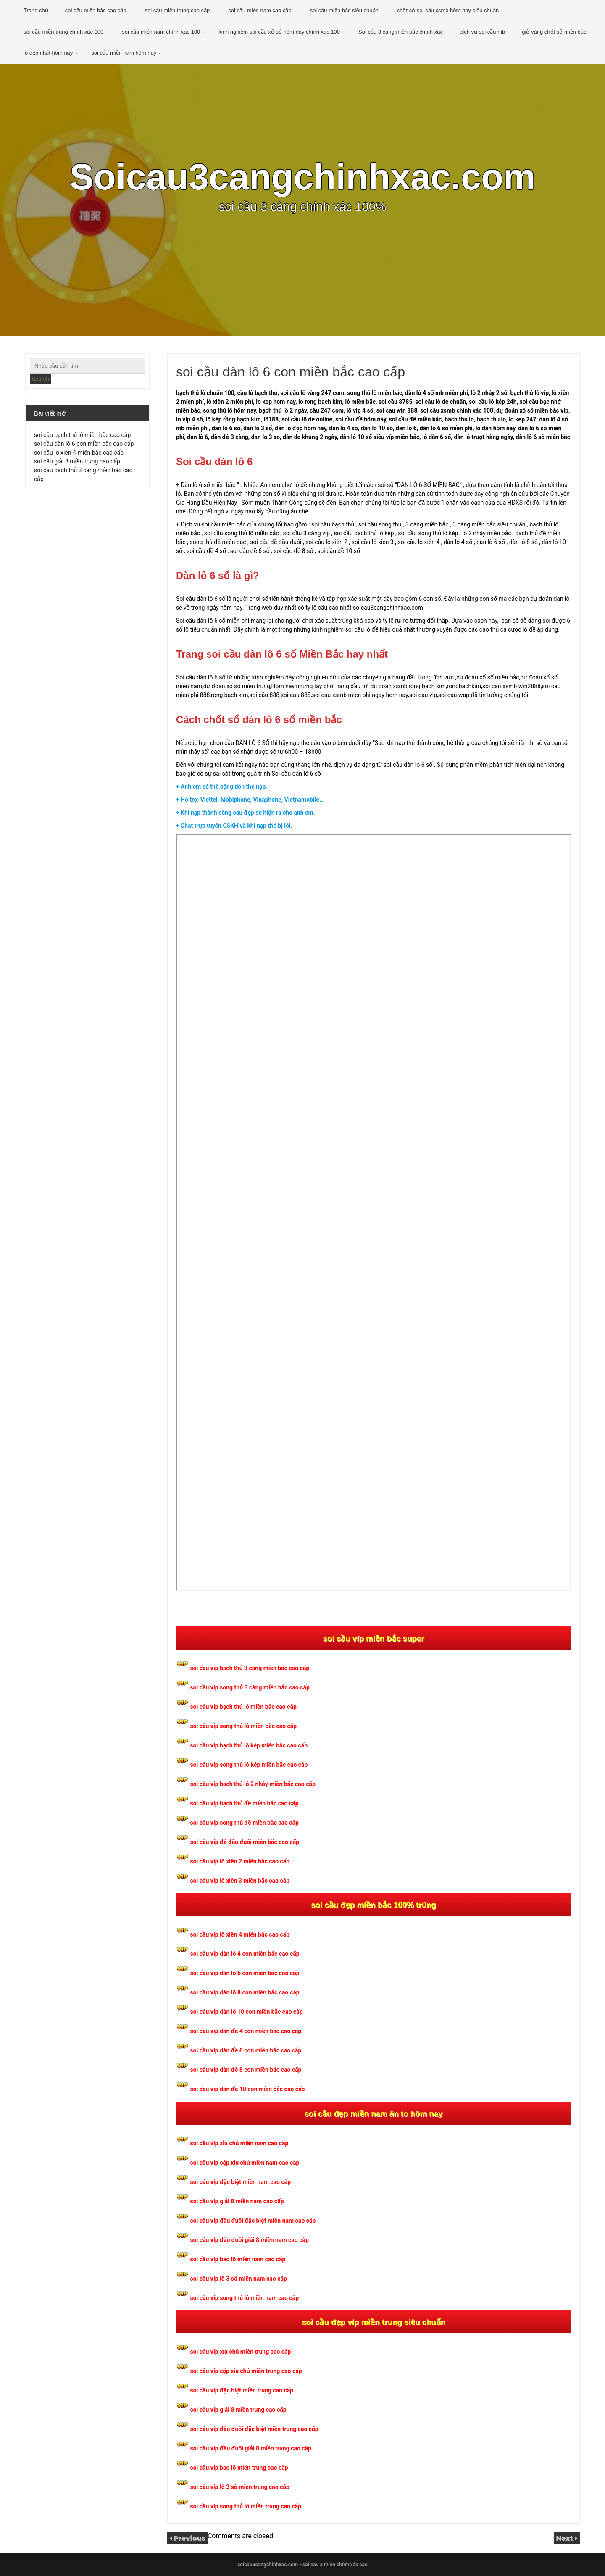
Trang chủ (36, 10)
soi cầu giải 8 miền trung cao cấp (77, 461)
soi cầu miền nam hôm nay (123, 53)
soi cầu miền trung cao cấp (177, 10)
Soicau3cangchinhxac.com (302, 177)
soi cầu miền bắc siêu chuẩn (344, 10)
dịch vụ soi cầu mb (482, 32)
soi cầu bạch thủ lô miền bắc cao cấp (82, 435)
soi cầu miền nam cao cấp (259, 10)
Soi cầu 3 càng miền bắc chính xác (400, 32)
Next (565, 2538)
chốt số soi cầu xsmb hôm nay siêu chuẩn (448, 10)
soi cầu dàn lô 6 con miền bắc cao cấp (84, 443)
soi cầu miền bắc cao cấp (95, 10)
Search (40, 379)
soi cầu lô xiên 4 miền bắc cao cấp (79, 452)
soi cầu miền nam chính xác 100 (161, 32)
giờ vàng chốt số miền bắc (554, 32)
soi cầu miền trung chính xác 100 (63, 32)
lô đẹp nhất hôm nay (48, 53)
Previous (189, 2538)
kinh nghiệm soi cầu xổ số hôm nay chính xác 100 (279, 32)
